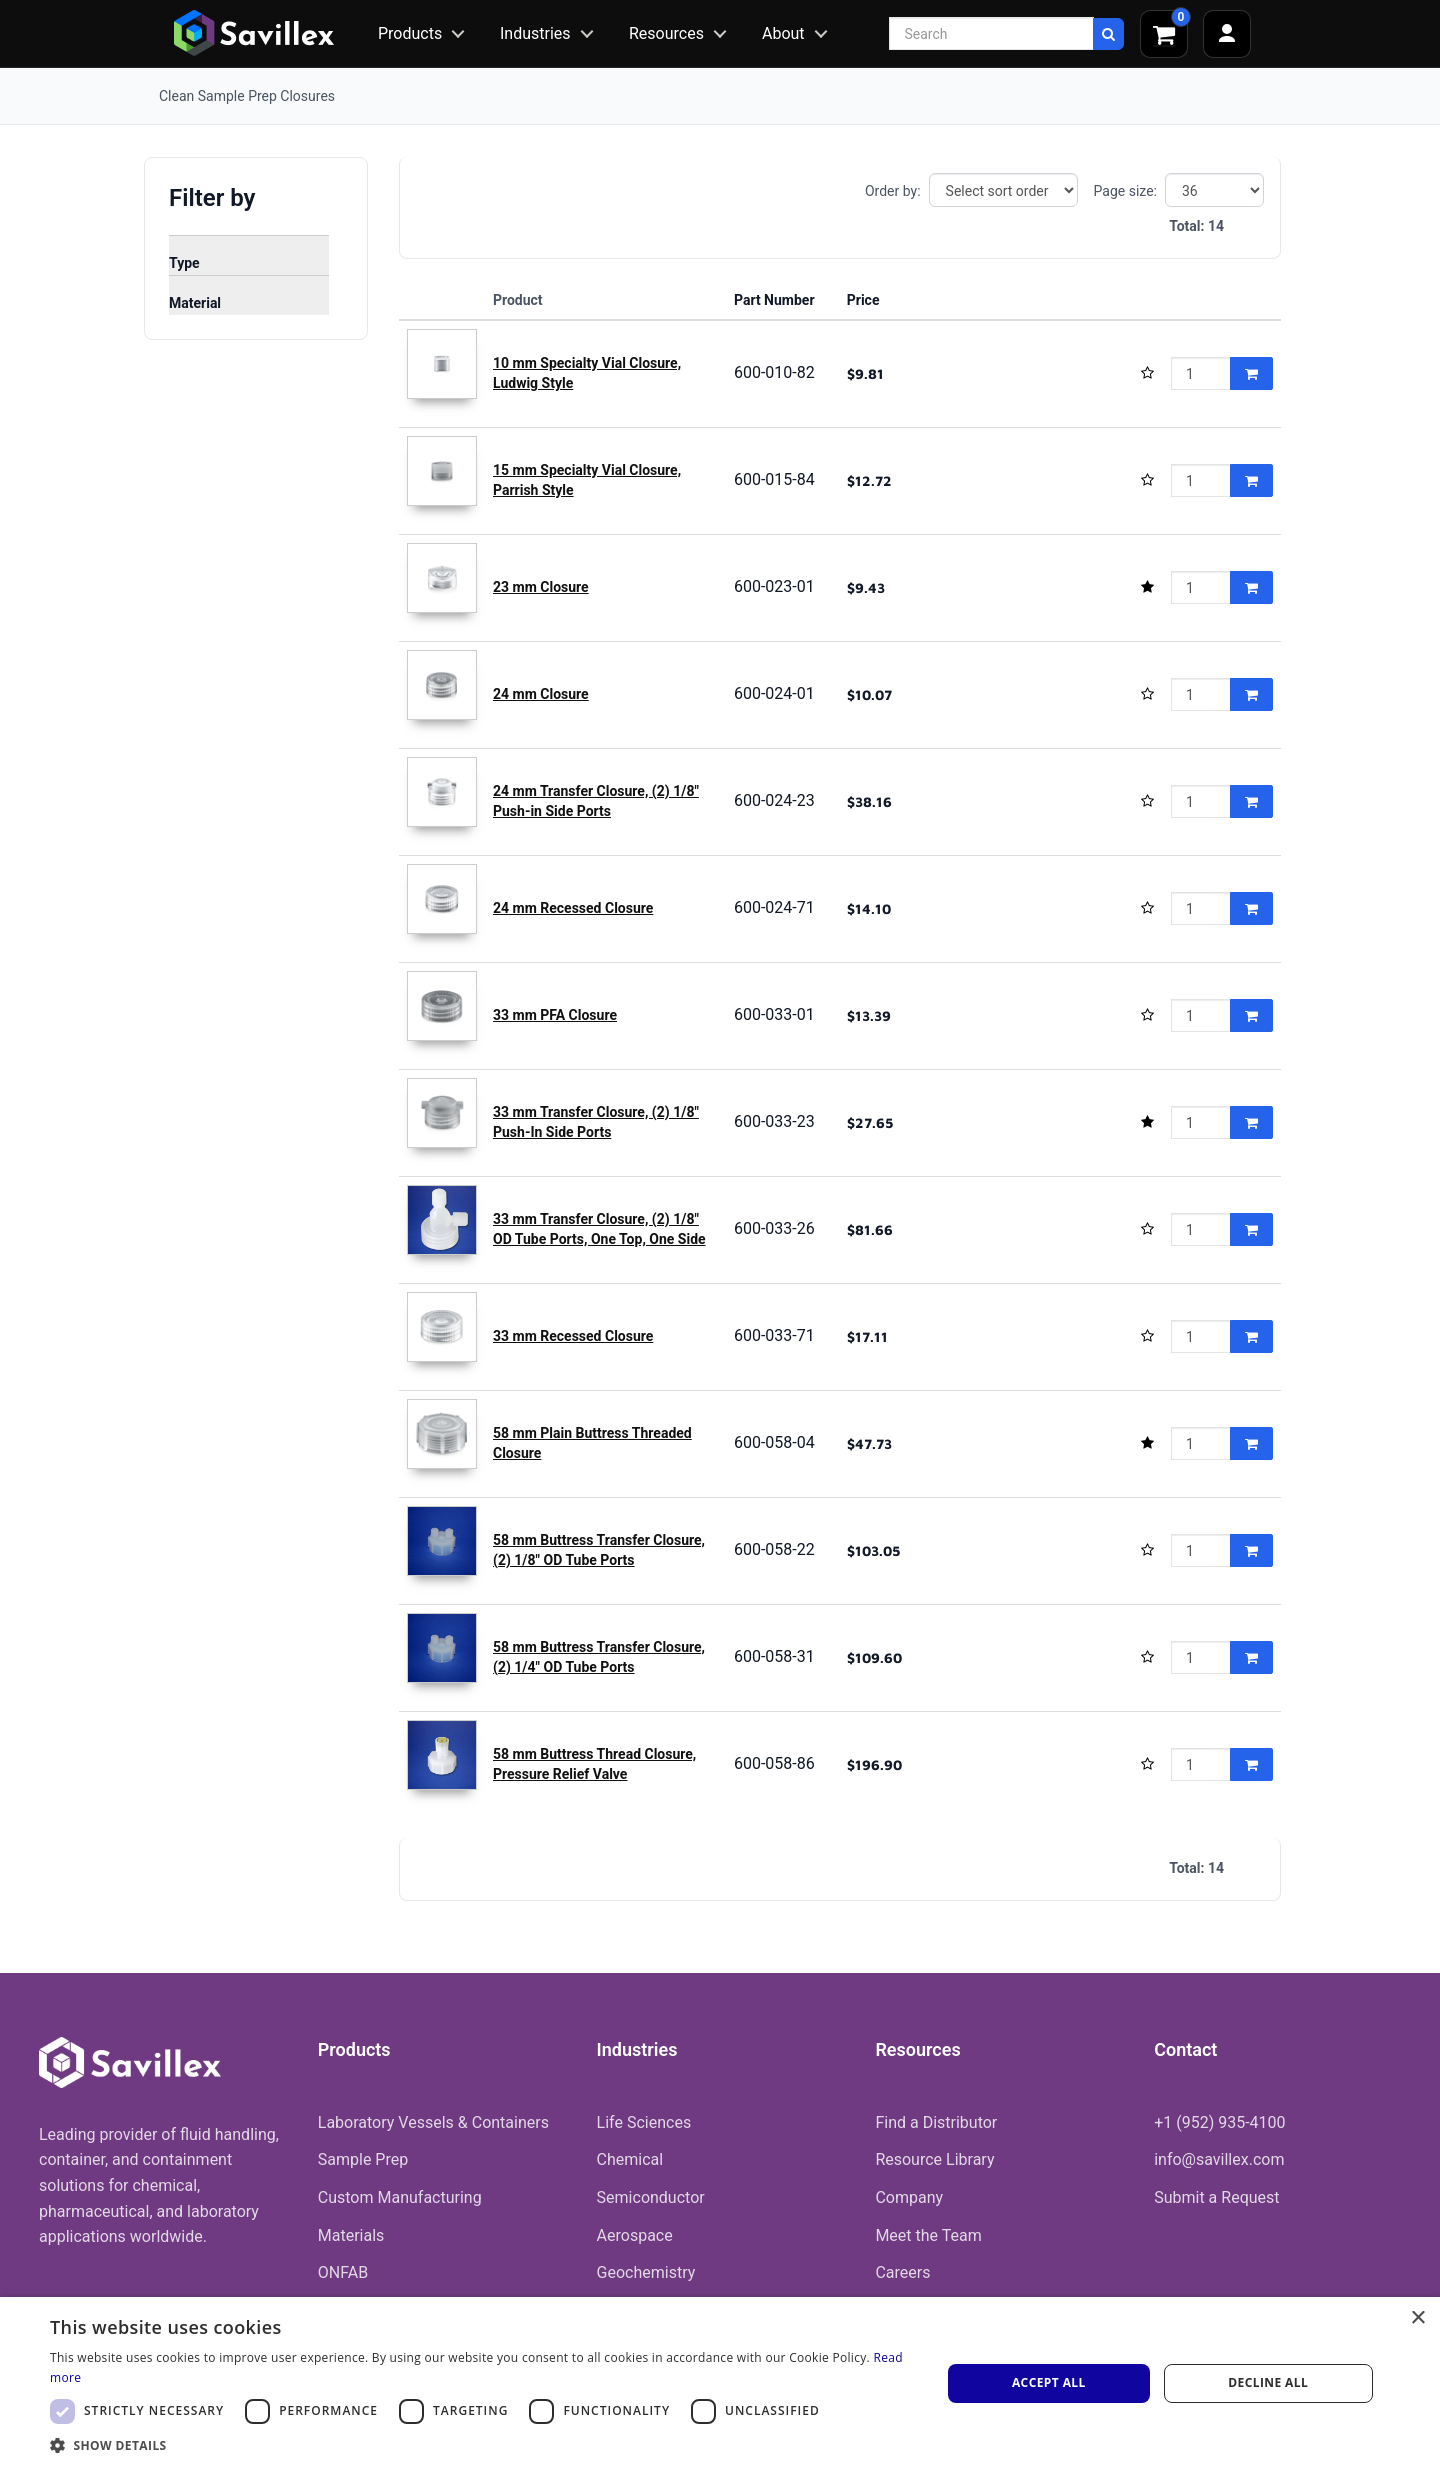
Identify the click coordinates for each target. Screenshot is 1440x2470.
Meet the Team (928, 2235)
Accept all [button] (1049, 2382)
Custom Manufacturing (400, 2197)
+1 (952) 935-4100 (1219, 2122)
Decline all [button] (1268, 2382)
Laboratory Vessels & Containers (433, 2122)
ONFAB (343, 2272)
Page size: (1125, 191)
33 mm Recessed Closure (573, 1336)
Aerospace (635, 2235)
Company (909, 2197)
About (783, 33)
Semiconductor (651, 2197)
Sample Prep (363, 2159)
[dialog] (720, 2383)
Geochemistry (646, 2272)
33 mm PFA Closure (555, 1015)
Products (410, 33)
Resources (666, 33)
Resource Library (934, 2159)
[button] (482, 2445)
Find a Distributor (936, 2122)
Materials (351, 2235)
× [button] (1417, 2318)
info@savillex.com (1219, 2159)
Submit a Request (1216, 2197)
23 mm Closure (541, 587)
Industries (535, 33)
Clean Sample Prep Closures (247, 96)
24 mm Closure (541, 694)
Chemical (630, 2159)
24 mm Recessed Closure (573, 908)
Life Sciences (644, 2122)
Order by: (893, 191)
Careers (902, 2272)
